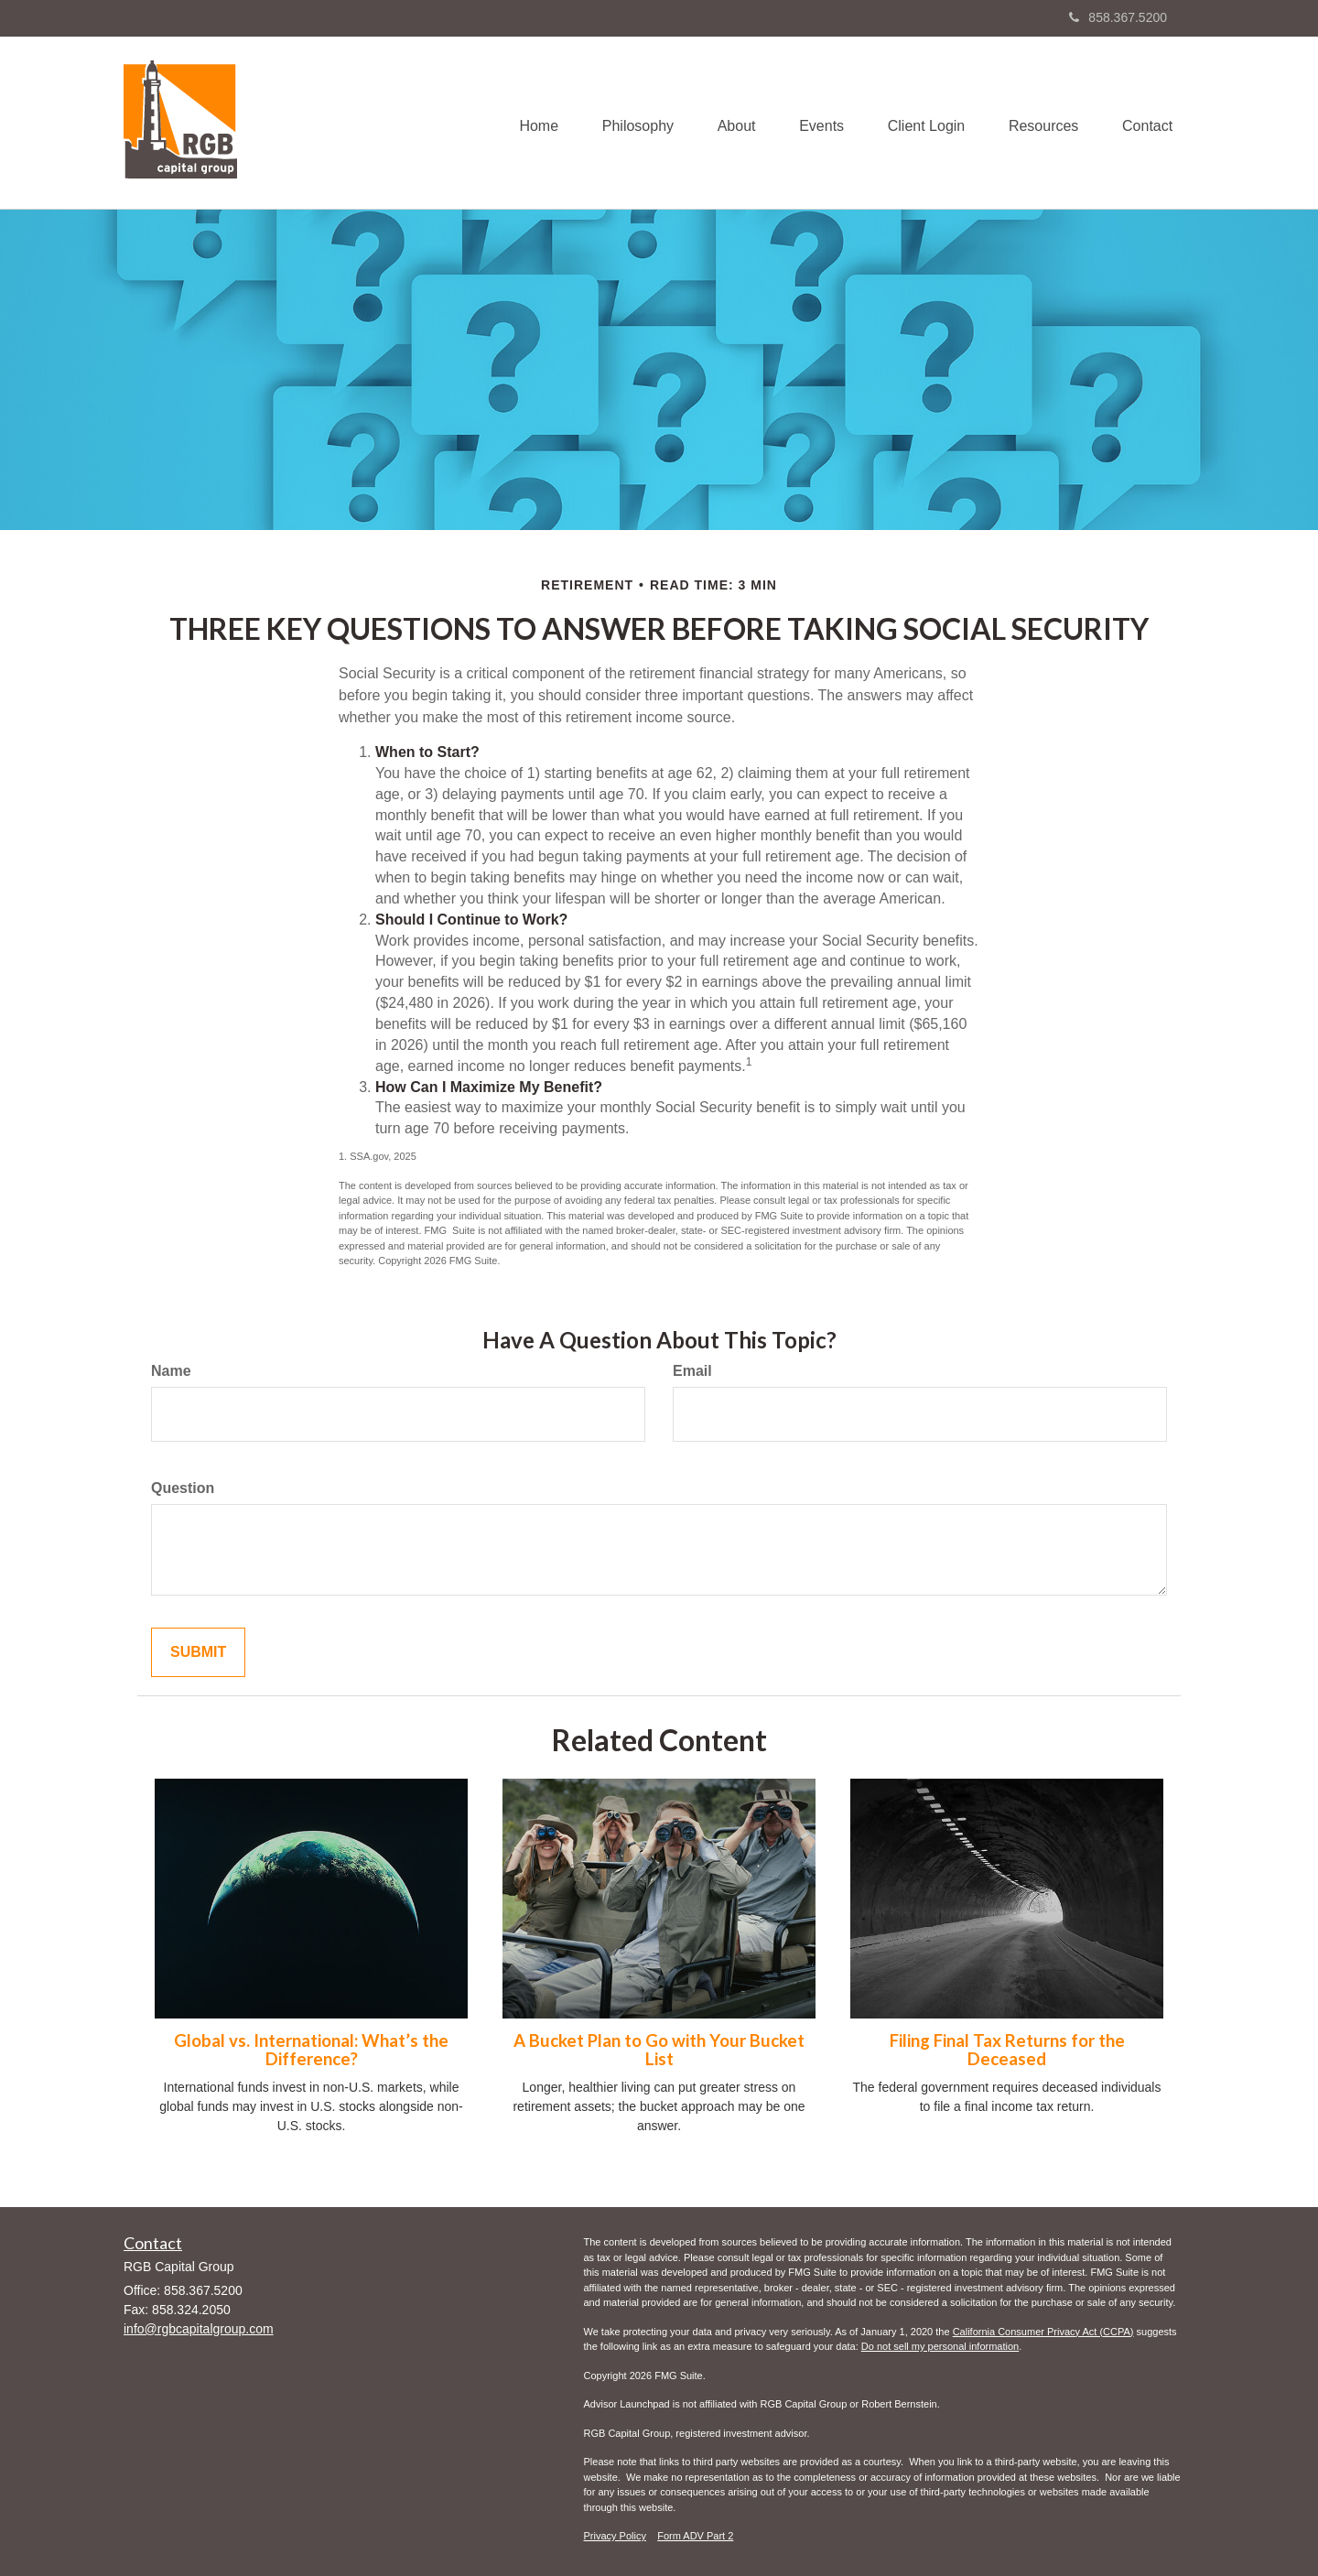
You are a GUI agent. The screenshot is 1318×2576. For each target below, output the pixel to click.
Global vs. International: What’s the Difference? (311, 2050)
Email (692, 1371)
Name (171, 1371)
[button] (626, 122)
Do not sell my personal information (940, 2346)
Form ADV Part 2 (695, 2535)
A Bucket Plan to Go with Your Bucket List (659, 2050)
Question (182, 1488)
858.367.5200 (1118, 17)
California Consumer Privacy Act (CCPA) (1043, 2331)
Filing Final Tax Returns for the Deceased (1007, 2050)
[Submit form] (198, 1653)
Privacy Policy (615, 2535)
